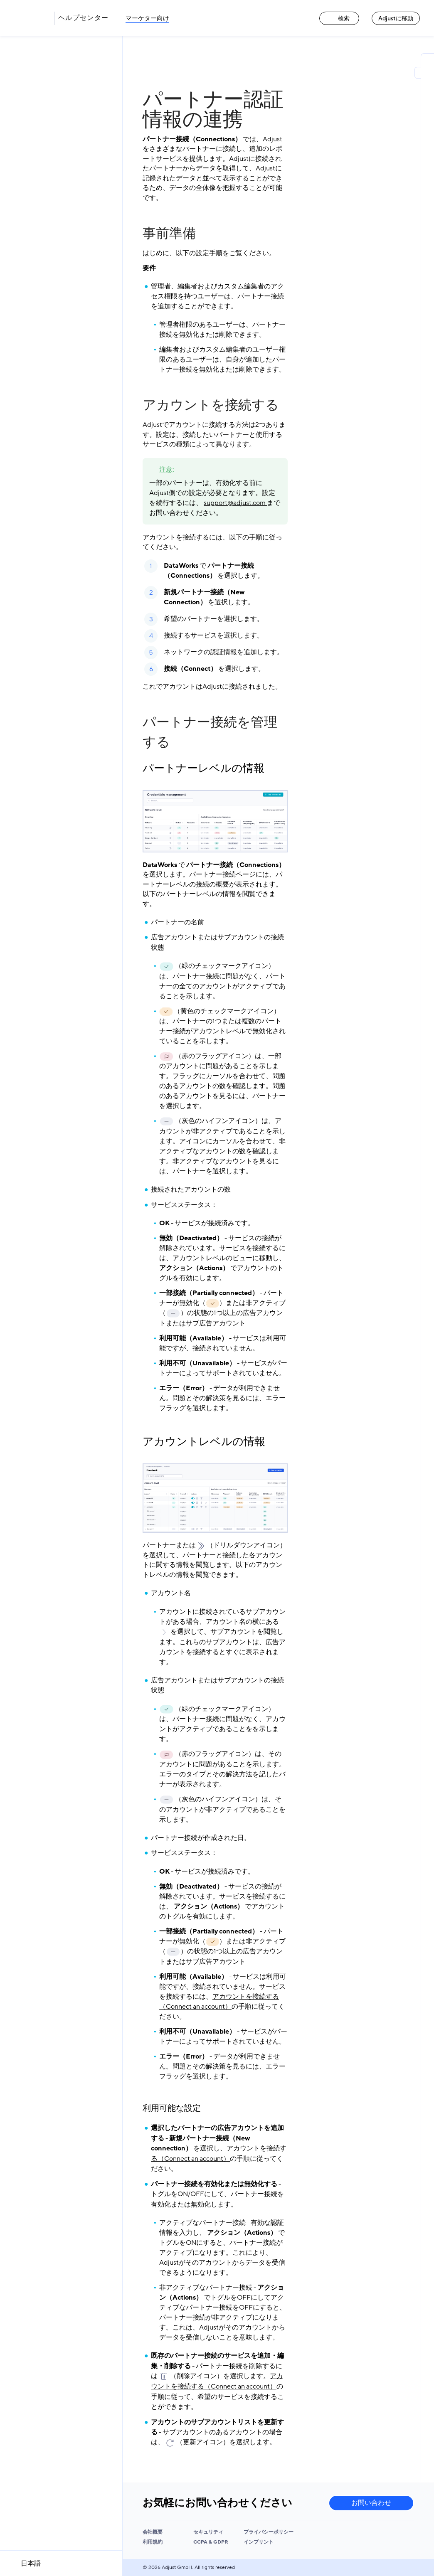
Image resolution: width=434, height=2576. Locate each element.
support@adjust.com (235, 502)
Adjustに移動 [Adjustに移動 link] (395, 18)
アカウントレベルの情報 (204, 1442)
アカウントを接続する (211, 405)
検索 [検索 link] (339, 18)
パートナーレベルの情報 (203, 768)
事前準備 (169, 233)
